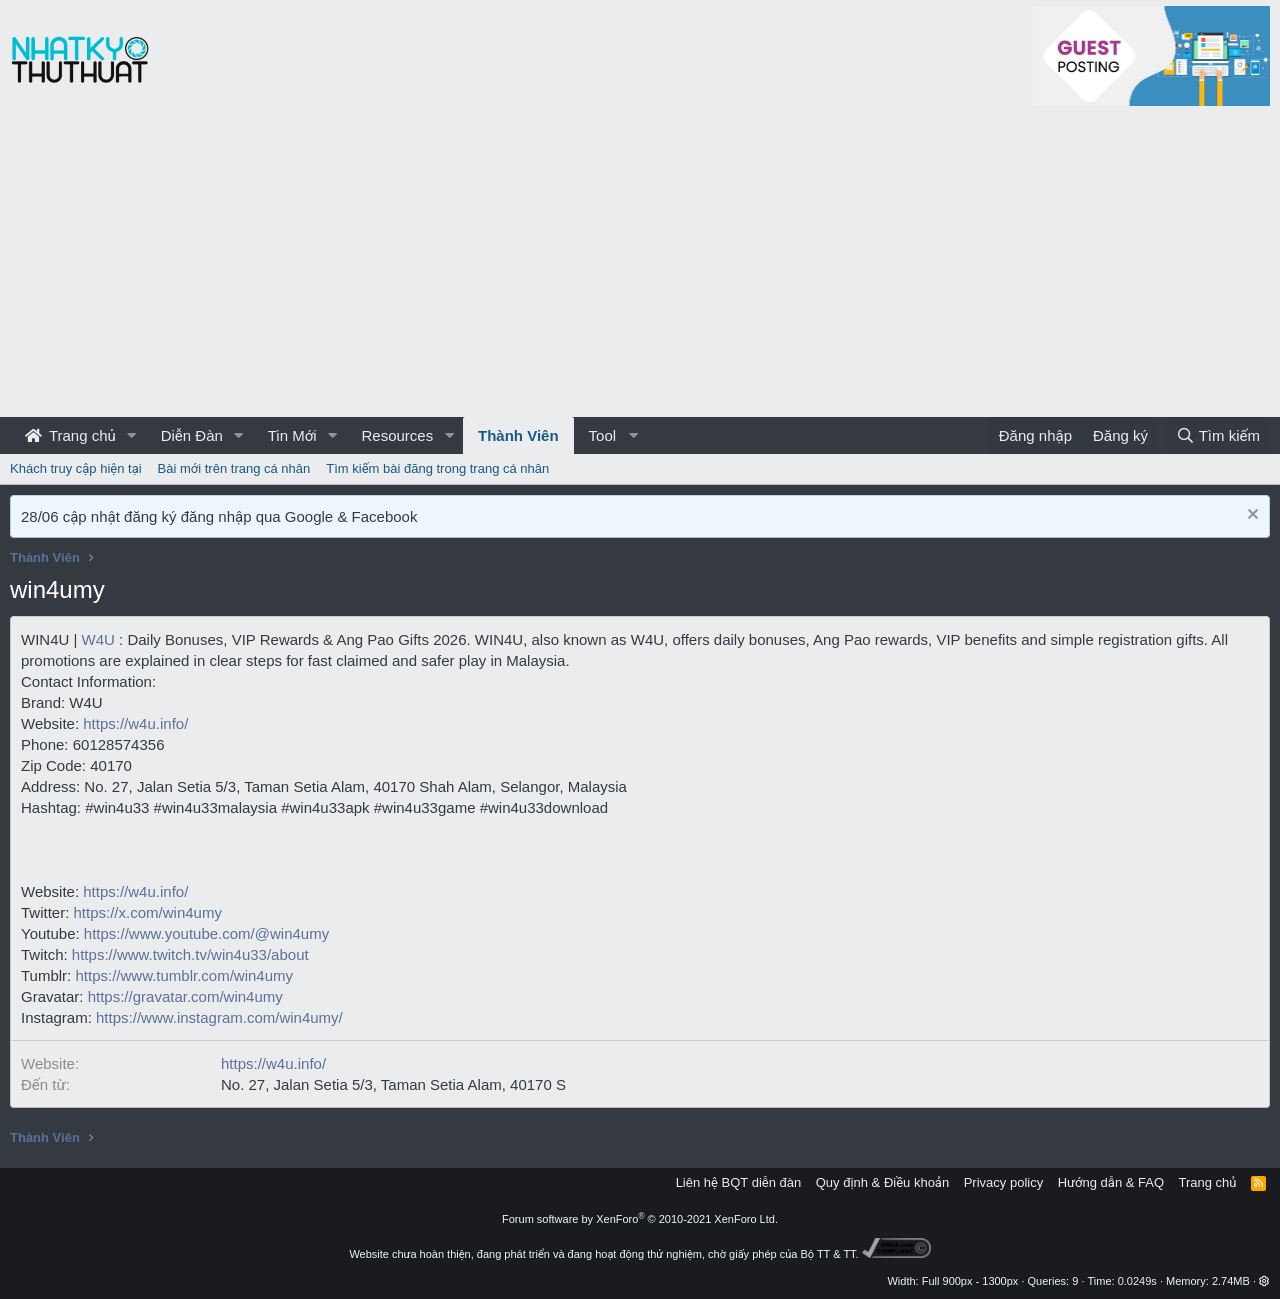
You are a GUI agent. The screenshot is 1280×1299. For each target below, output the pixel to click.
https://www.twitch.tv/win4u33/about (190, 954)
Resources (397, 435)
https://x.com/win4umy (148, 912)
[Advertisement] (640, 267)
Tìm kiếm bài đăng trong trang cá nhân (437, 468)
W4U (98, 639)
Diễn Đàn (192, 435)
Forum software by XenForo (640, 1219)
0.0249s (1137, 1281)
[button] (132, 435)
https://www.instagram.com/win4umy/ (219, 1017)
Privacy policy (1003, 1182)
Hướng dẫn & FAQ (1111, 1182)
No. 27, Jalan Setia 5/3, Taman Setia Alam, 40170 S (393, 1084)
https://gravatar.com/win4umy (185, 996)
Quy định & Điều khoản (882, 1182)
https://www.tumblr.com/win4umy (184, 975)
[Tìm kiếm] (1218, 435)
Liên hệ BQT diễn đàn (739, 1182)
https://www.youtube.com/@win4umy (206, 933)
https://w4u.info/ (135, 723)
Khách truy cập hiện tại (76, 468)
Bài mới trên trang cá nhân (234, 468)
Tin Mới (292, 435)
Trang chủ (70, 435)
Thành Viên (518, 435)
